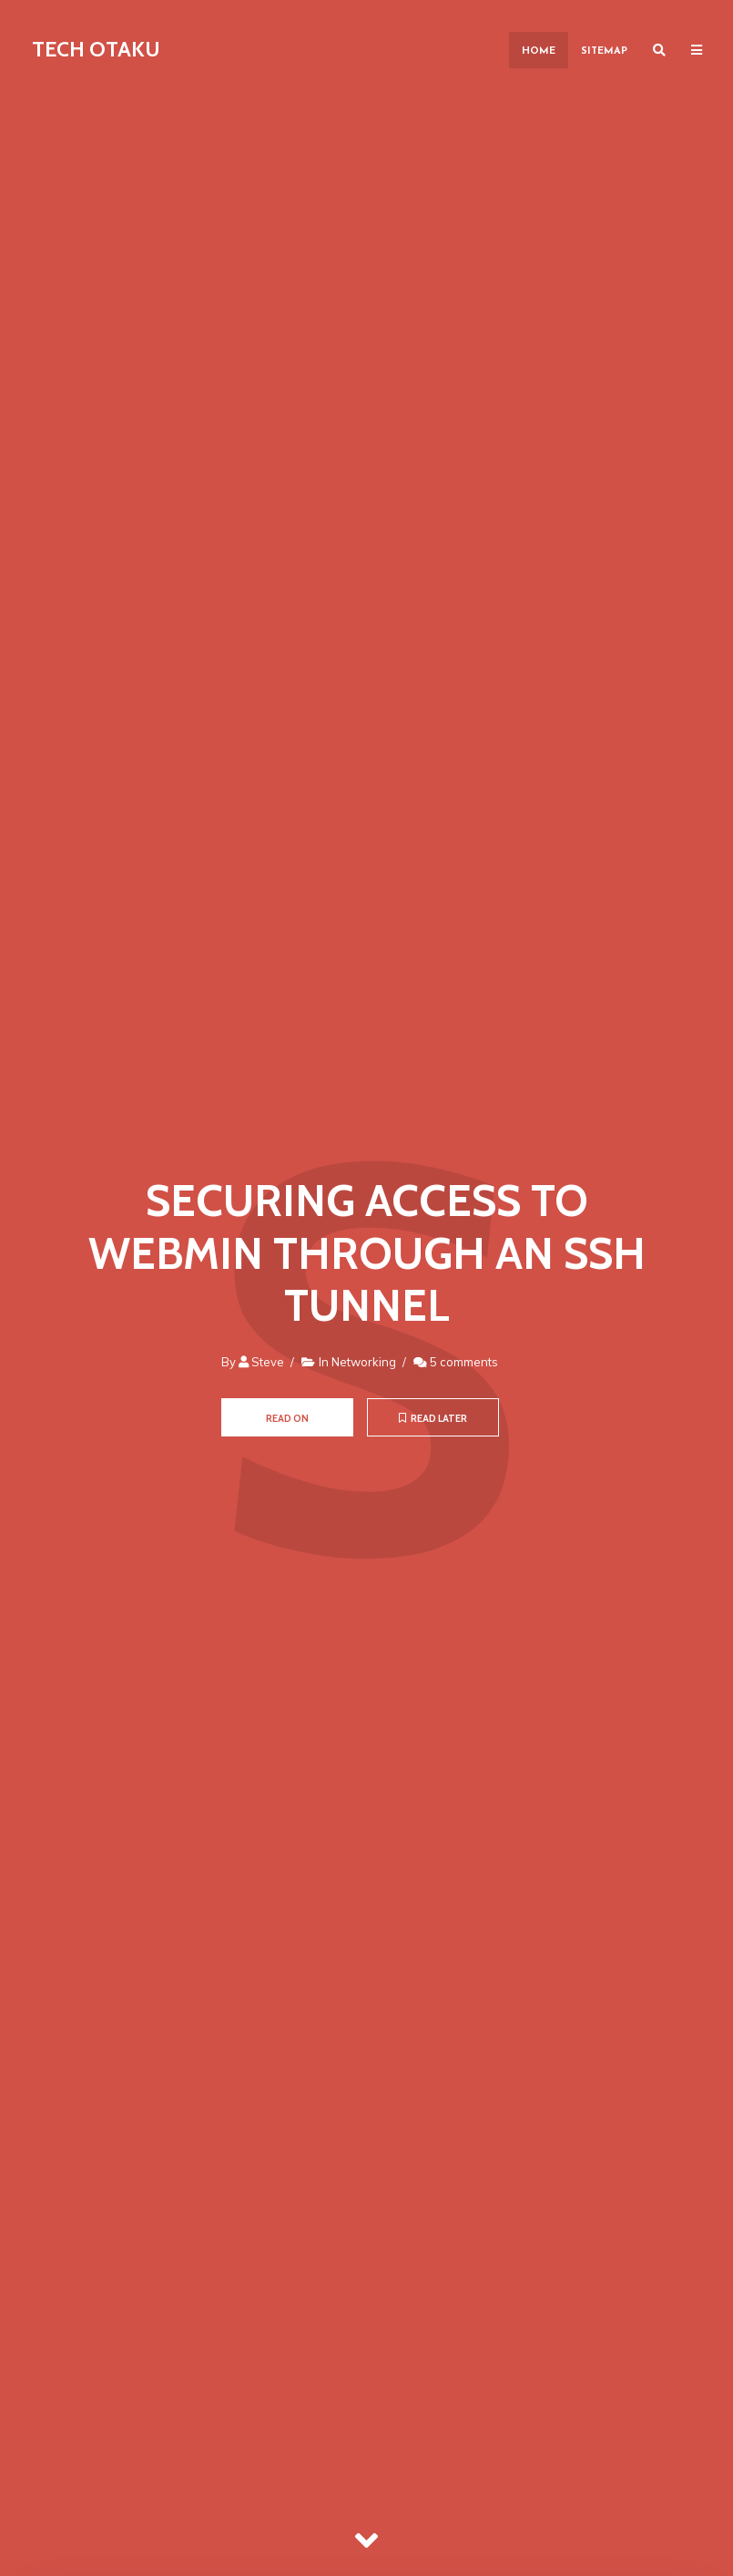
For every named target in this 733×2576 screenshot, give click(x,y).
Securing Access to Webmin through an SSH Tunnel (367, 1253)
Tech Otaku (96, 49)
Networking (363, 1361)
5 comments (464, 1361)
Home (538, 51)
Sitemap (604, 51)
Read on (287, 1418)
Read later (433, 1418)
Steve (267, 1361)
